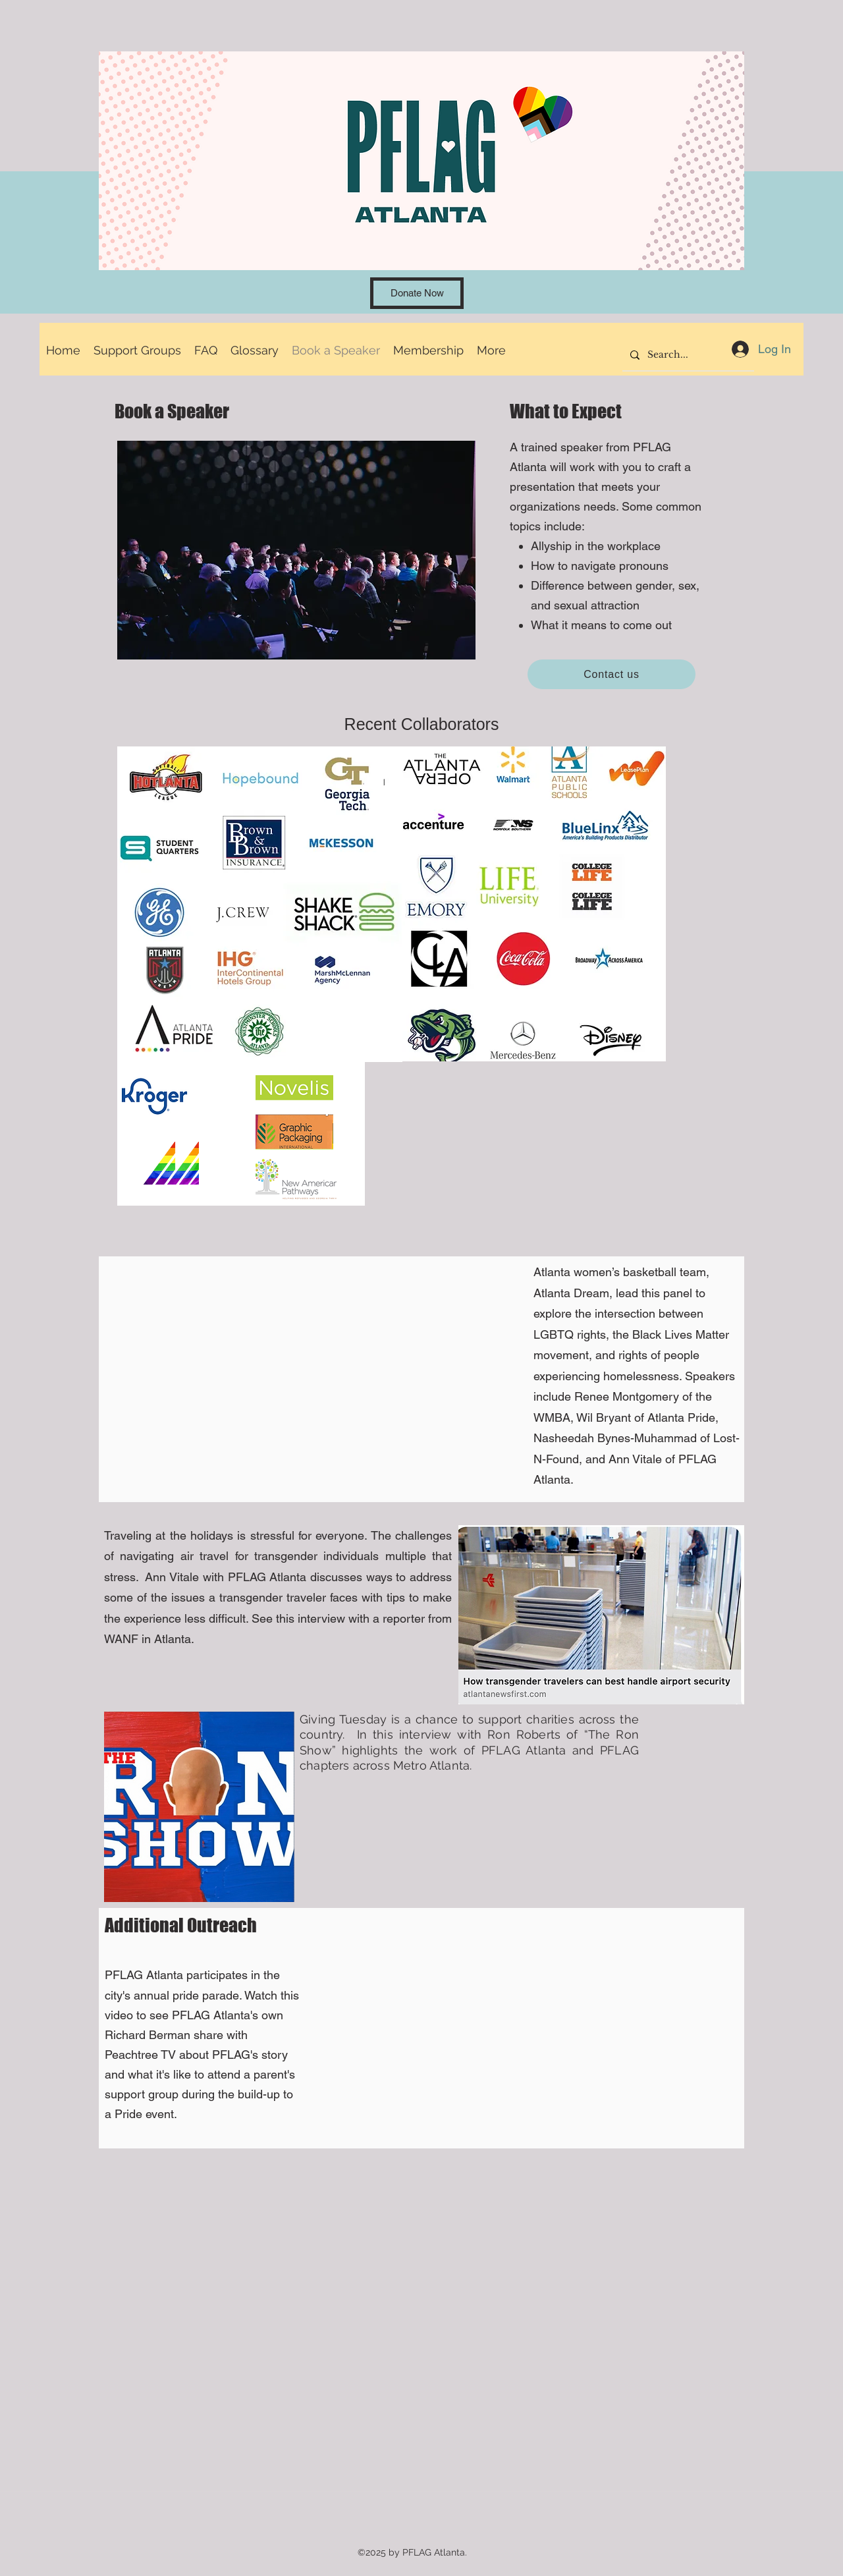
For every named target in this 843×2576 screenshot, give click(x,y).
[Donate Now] (417, 293)
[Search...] (686, 355)
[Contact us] (611, 674)
